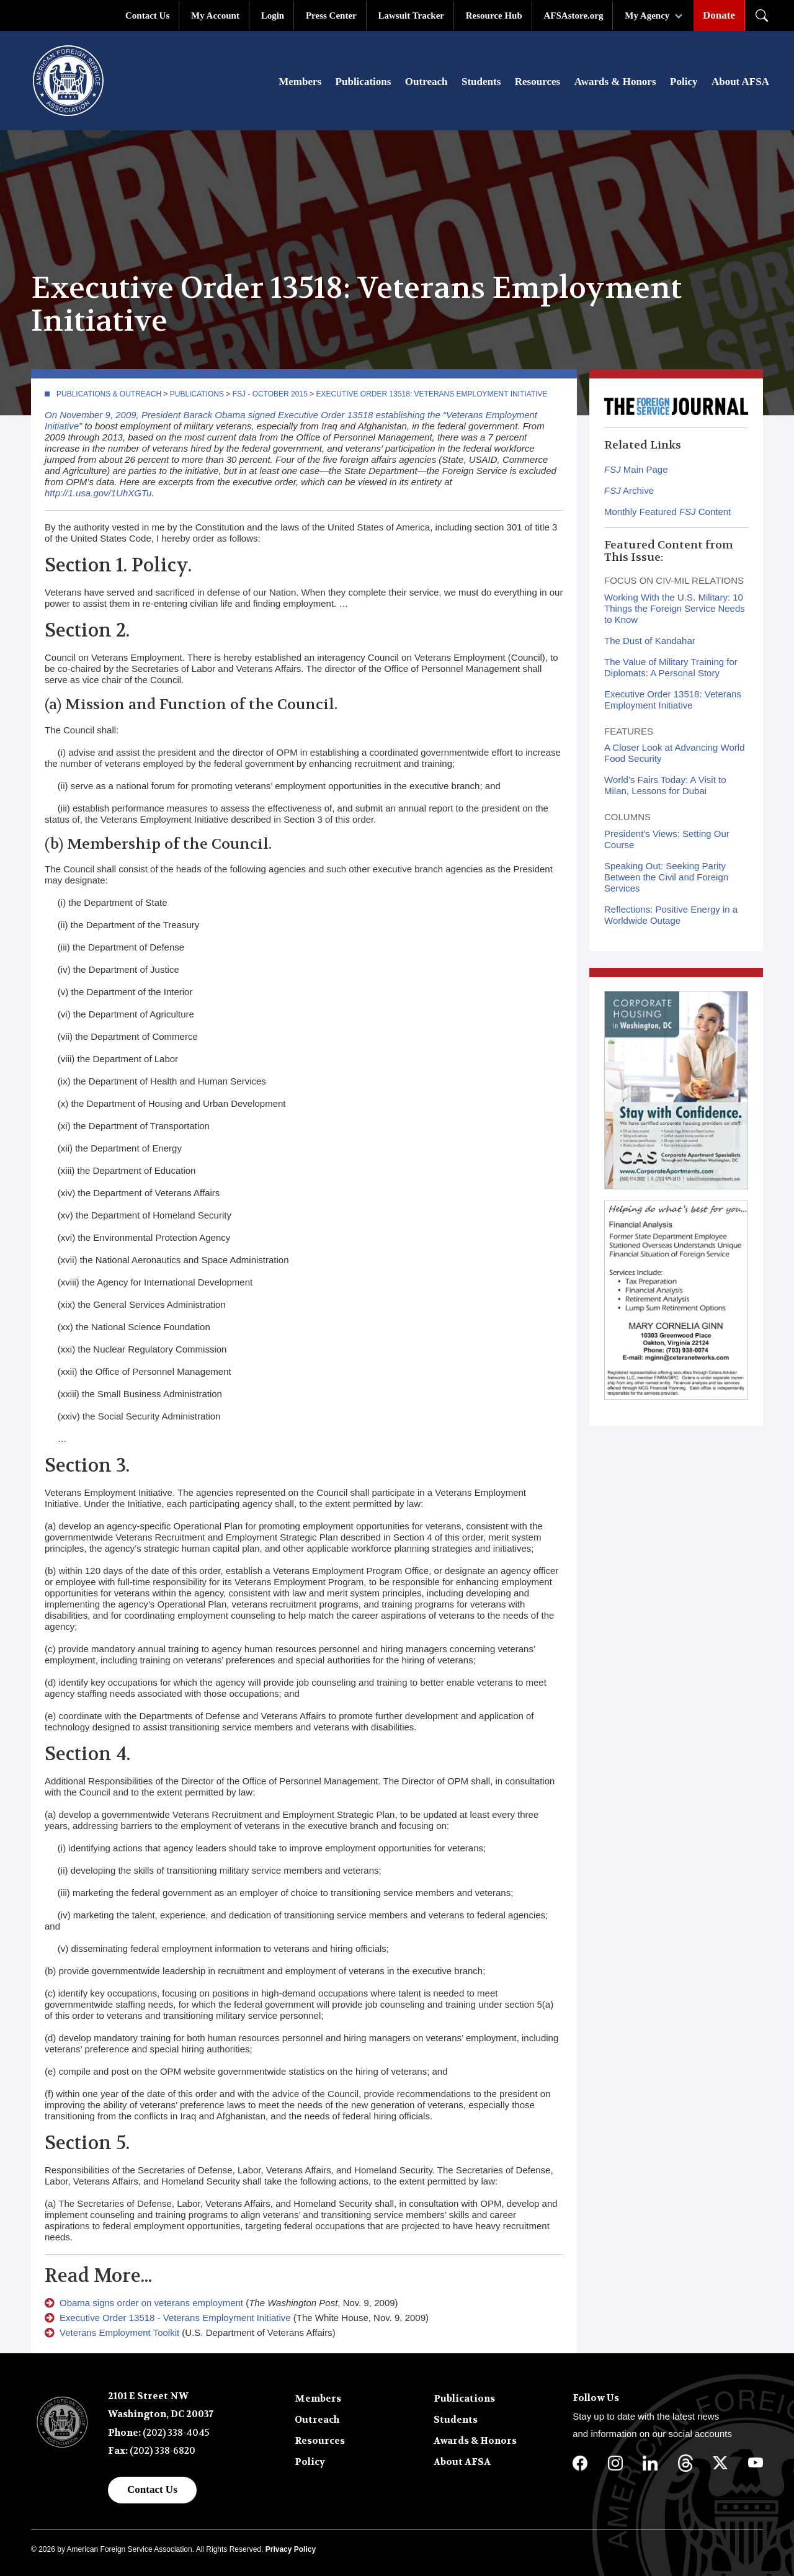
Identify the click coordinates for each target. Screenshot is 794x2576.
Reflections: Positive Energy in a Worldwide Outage (671, 915)
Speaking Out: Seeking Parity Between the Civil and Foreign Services (666, 877)
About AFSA (740, 81)
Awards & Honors (615, 81)
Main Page (636, 469)
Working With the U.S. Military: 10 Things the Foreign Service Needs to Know (674, 608)
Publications (363, 81)
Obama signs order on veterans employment (151, 2302)
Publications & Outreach (108, 394)
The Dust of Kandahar (649, 640)
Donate (719, 15)
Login (273, 15)
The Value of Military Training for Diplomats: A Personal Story (671, 667)
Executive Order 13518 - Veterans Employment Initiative (175, 2317)
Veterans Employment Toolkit (119, 2332)
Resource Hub (494, 15)
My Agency (647, 15)
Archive (629, 490)
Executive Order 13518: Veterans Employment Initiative (432, 394)
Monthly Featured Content (667, 511)
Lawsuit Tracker (411, 15)
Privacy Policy (290, 2549)
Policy (683, 81)
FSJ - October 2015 (270, 394)
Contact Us (147, 15)
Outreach (426, 81)
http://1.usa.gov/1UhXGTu (98, 493)
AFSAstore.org (574, 15)
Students (481, 81)
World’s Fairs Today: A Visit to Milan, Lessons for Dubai (665, 785)
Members (300, 81)
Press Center (331, 15)
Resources (537, 81)
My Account (215, 15)
